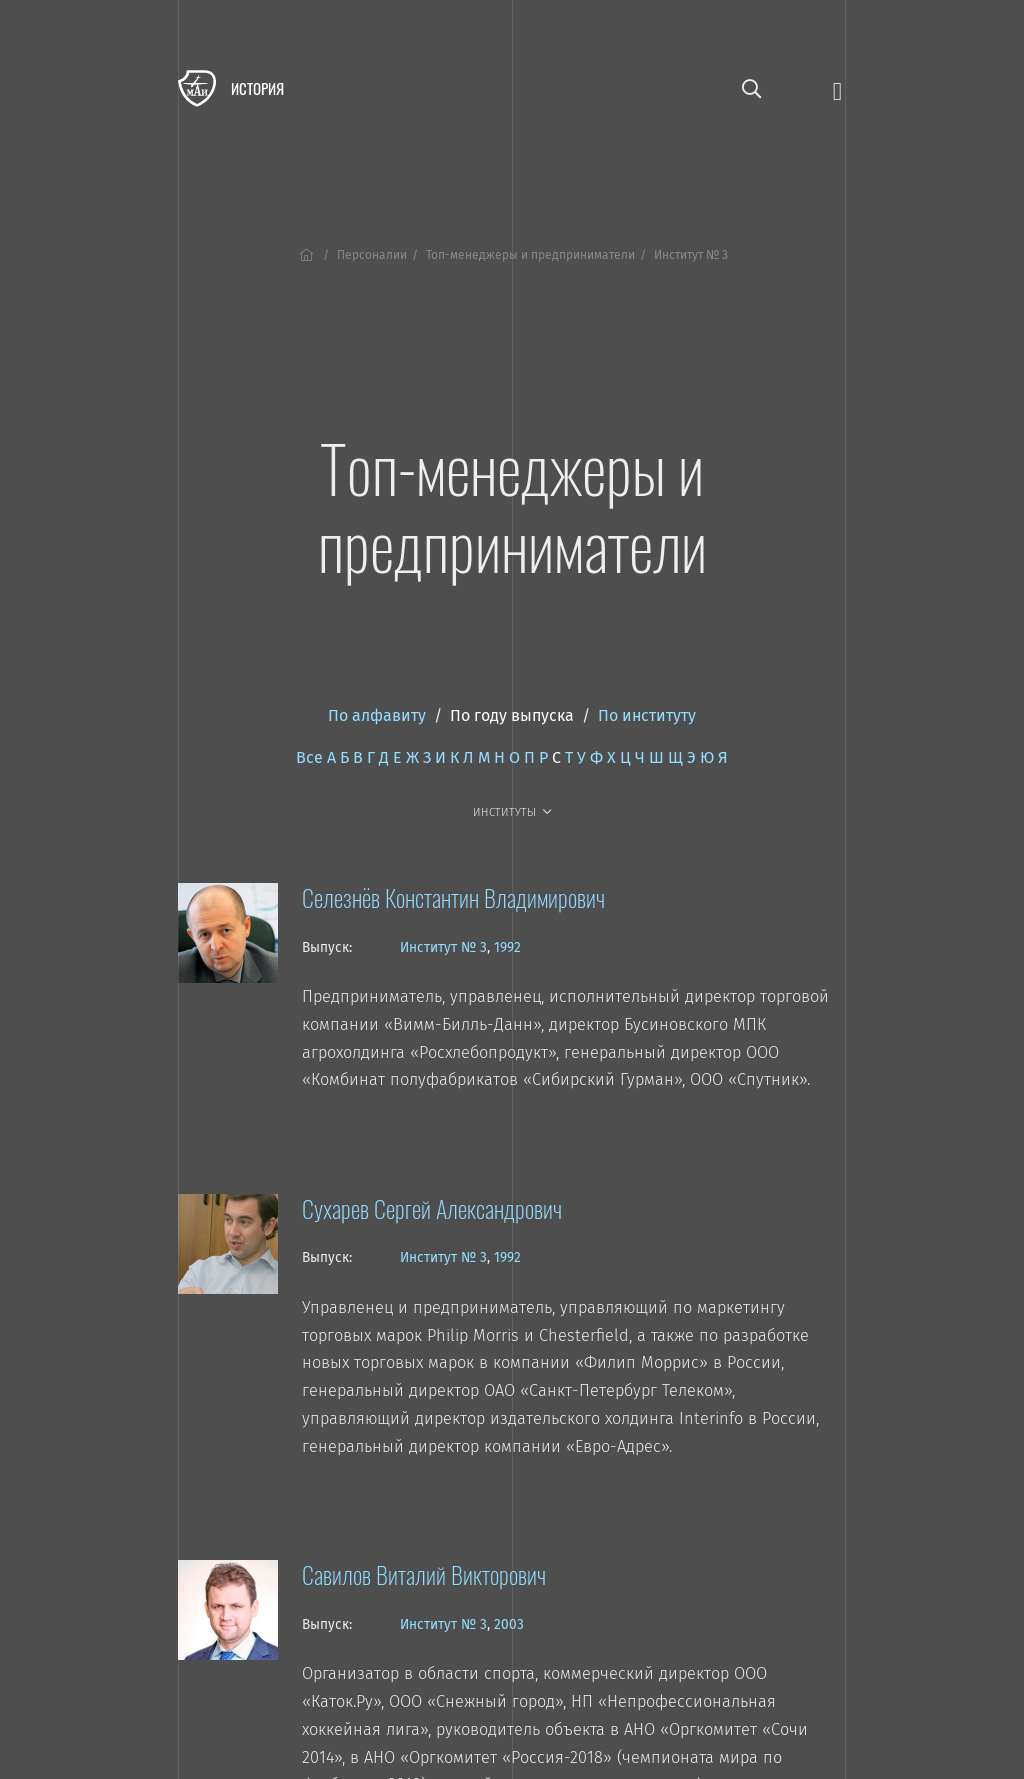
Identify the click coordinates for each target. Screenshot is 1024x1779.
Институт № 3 (443, 947)
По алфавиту (377, 715)
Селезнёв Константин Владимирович (453, 897)
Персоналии (372, 255)
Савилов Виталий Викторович (424, 1574)
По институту (647, 715)
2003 (509, 1624)
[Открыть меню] (837, 89)
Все (309, 757)
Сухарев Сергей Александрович (432, 1208)
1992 (507, 947)
